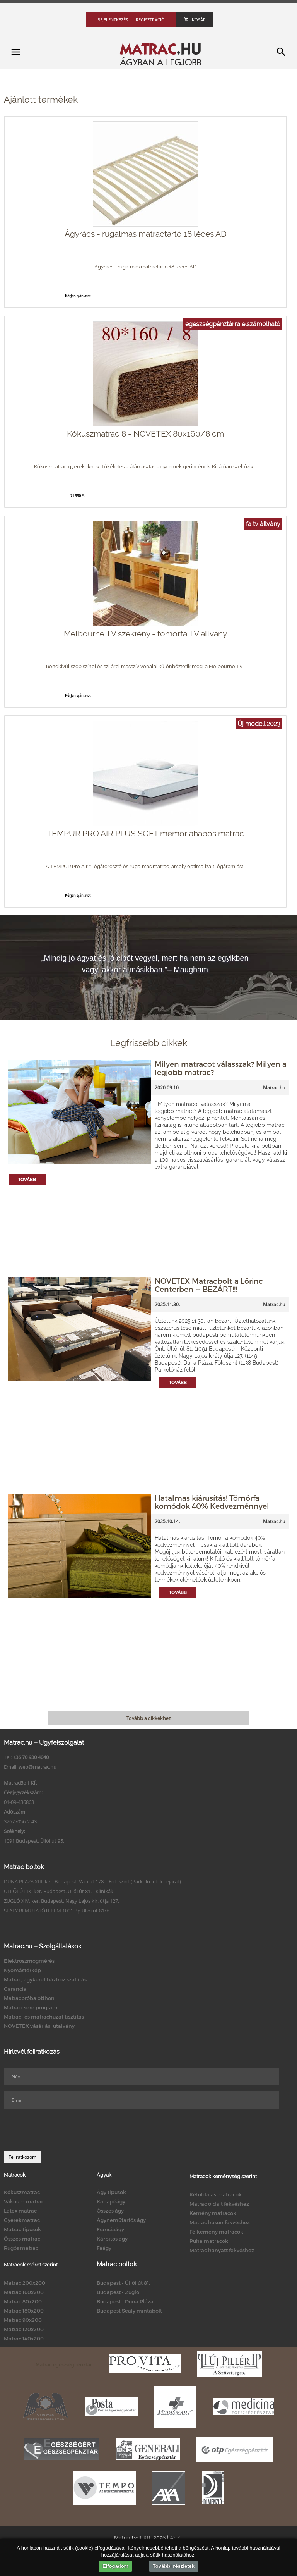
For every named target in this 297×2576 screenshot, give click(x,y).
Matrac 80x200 (23, 2301)
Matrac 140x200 (24, 2338)
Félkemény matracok (216, 2232)
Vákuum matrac (24, 2201)
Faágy (104, 2248)
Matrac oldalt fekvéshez (219, 2204)
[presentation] (62, 2130)
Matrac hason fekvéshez (219, 2222)
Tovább (27, 1179)
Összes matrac (22, 2239)
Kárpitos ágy (112, 2239)
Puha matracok (208, 2241)
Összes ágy (110, 2211)
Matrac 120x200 (24, 2329)
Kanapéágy (111, 2201)
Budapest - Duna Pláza (125, 2301)
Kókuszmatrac (22, 2192)
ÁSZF (176, 2538)
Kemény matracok (212, 2213)
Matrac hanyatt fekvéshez (221, 2250)
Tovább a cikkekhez (148, 1718)
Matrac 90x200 (23, 2320)
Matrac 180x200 (24, 2311)
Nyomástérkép (22, 1970)
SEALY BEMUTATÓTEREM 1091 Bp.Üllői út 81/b (56, 1910)
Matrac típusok (22, 2229)
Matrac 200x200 (24, 2283)
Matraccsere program (31, 2007)
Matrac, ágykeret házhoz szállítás (45, 1979)
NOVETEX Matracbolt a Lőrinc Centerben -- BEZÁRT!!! (209, 1284)
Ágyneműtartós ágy (121, 2220)
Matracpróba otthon (29, 1998)
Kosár (195, 19)
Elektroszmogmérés (29, 1961)
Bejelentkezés (112, 19)
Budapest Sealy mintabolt (129, 2311)
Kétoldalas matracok (215, 2194)
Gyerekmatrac (22, 2220)
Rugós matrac (21, 2248)
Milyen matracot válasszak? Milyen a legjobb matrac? (221, 1067)
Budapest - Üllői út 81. (123, 2283)
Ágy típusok (111, 2192)
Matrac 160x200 (24, 2292)
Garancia (15, 1989)
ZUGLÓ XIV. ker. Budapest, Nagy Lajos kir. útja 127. (61, 1900)
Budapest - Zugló (118, 2292)
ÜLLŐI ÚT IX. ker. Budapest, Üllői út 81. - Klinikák (58, 1891)
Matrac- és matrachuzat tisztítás (44, 2017)
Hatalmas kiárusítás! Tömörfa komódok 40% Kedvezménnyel (212, 1501)
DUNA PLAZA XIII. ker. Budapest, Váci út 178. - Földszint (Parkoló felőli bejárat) (92, 1881)
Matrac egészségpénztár (64, 2364)
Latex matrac (20, 2211)
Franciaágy (110, 2229)
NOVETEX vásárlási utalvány (39, 2026)
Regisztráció (150, 19)
